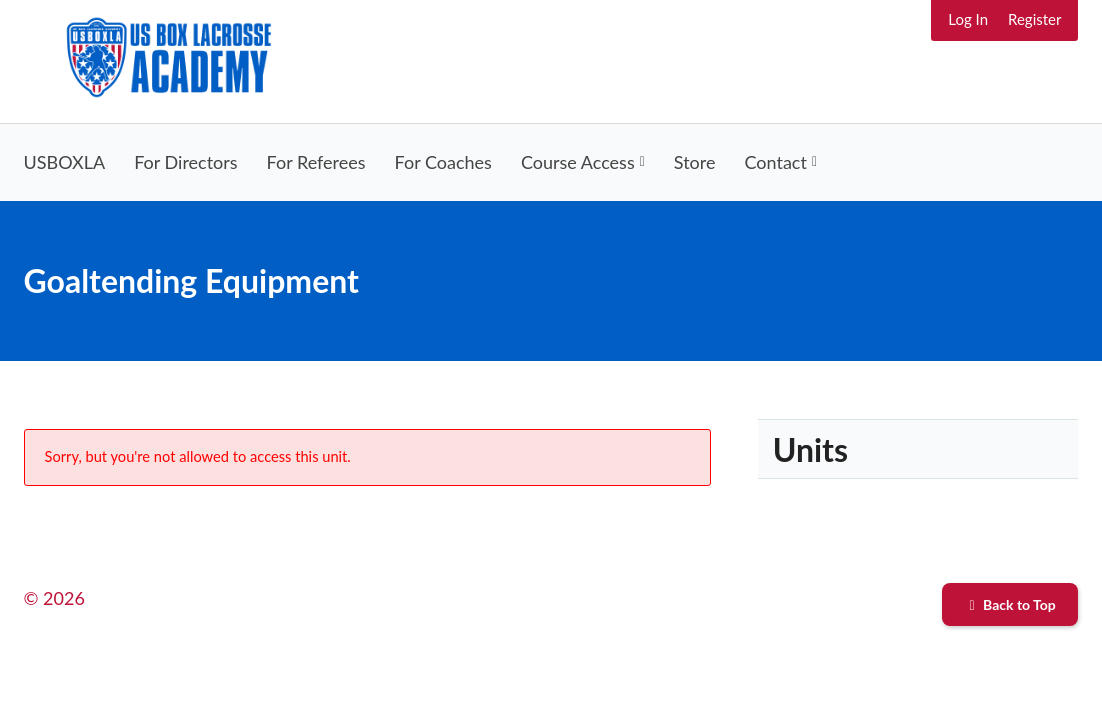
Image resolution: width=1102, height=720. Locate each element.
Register (1034, 19)
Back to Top (1010, 604)
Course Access (578, 162)
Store (695, 162)
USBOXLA (65, 162)
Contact (776, 162)
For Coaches (443, 162)
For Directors (185, 162)
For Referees (316, 162)
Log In (968, 19)
